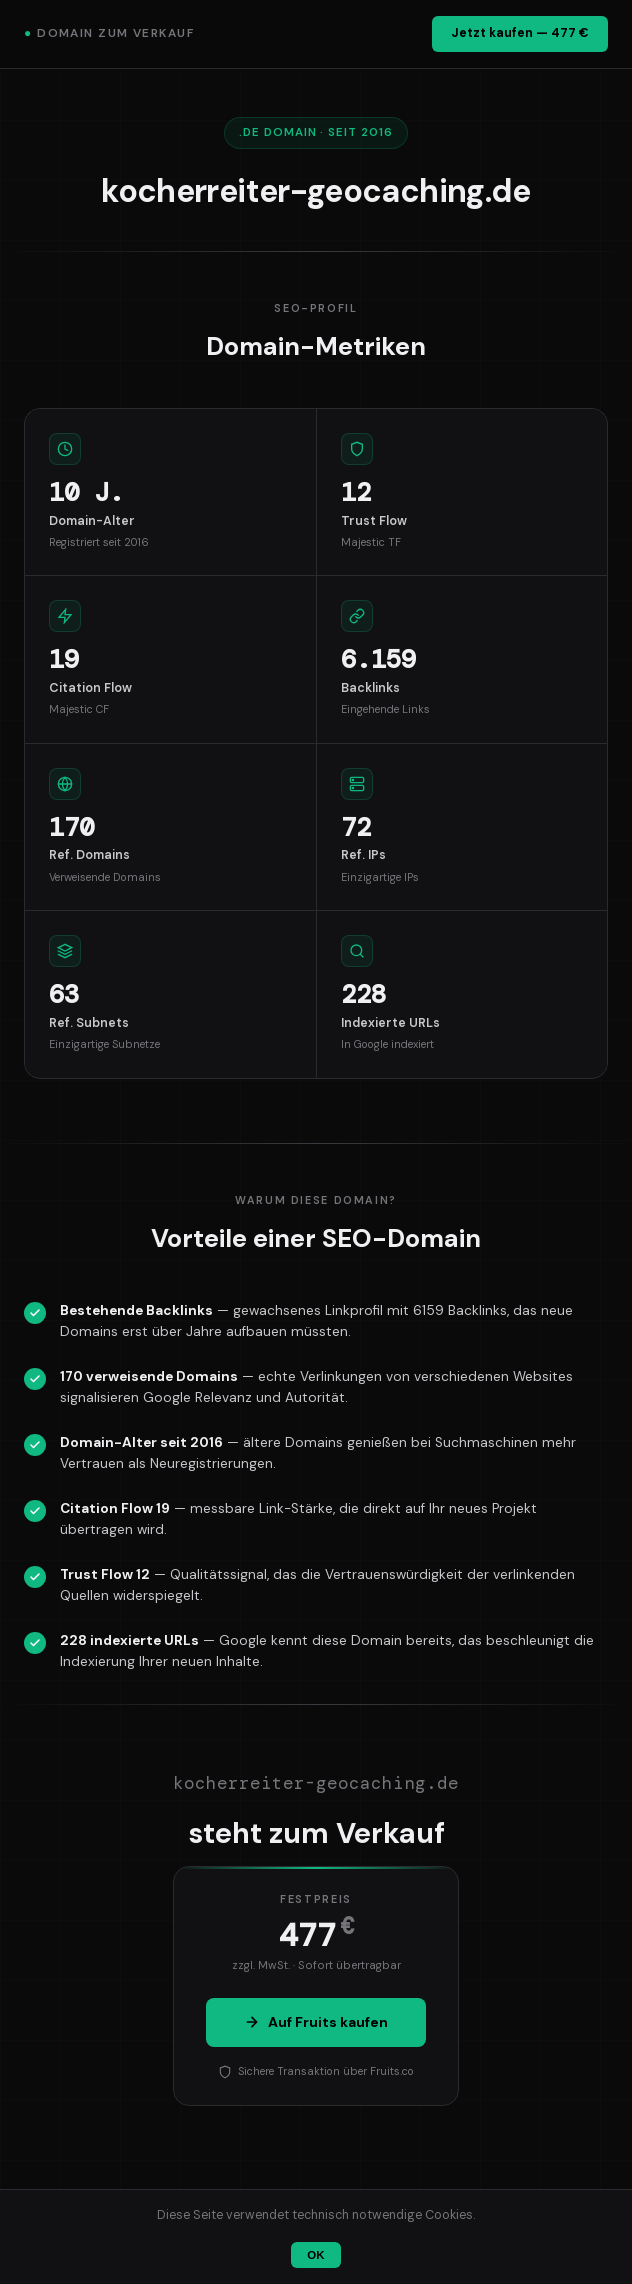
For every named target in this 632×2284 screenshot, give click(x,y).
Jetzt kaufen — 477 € (520, 33)
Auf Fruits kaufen (316, 2022)
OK (315, 2255)
